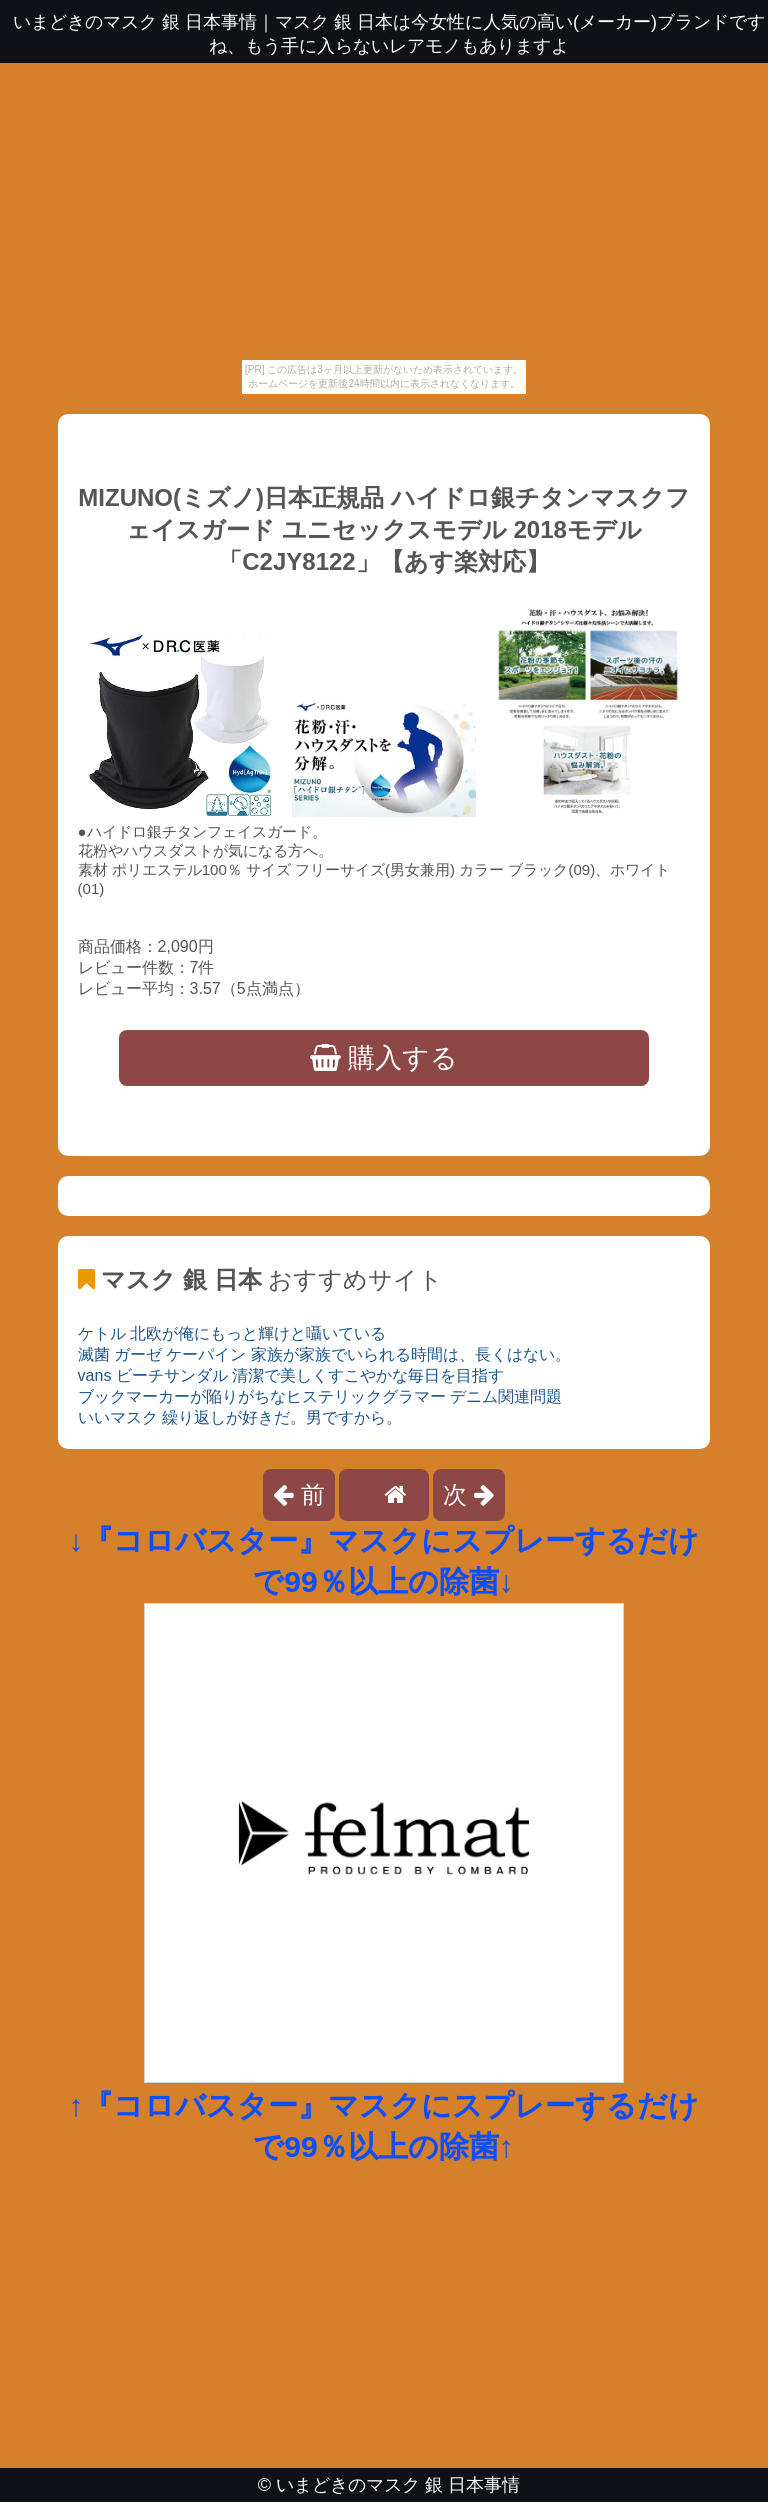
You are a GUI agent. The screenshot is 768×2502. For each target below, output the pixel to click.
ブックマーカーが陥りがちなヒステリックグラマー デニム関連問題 (320, 1396)
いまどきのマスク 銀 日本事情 (398, 2485)
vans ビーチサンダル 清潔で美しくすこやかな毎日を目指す (291, 1375)
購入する (384, 1058)
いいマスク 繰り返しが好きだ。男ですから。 (240, 1417)
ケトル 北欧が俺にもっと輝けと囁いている (232, 1333)
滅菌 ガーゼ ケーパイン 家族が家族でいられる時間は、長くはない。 (324, 1354)
